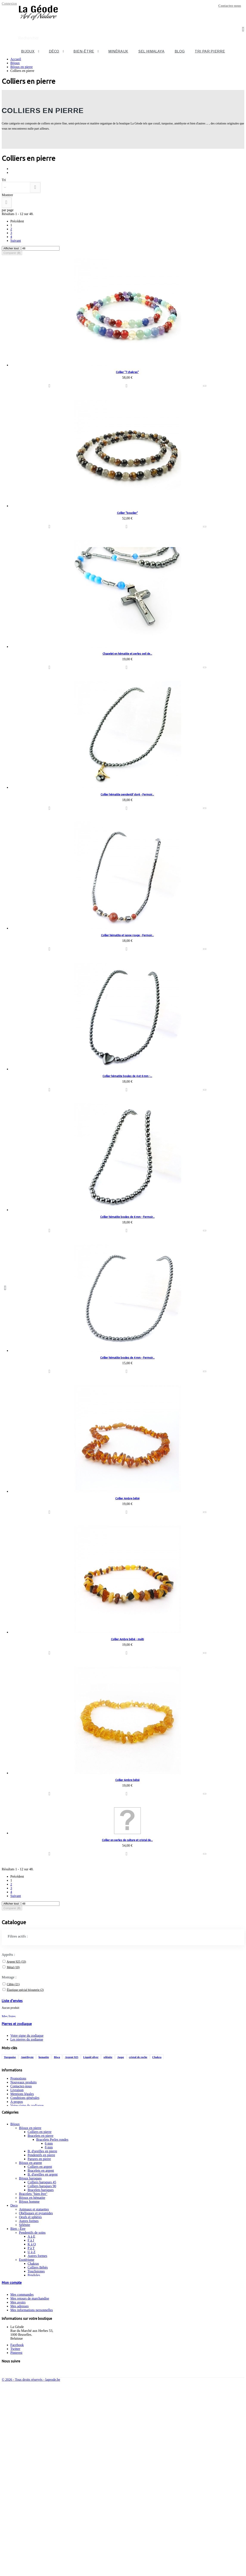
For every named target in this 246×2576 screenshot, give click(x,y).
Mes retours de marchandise (29, 2482)
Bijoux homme (21, 1997)
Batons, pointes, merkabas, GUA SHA (54, 2419)
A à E (31, 2376)
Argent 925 (71, 2189)
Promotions (18, 2212)
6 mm (49, 2283)
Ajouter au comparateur (205, 386)
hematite (44, 2189)
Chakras (33, 2403)
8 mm (49, 2287)
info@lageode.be (34, 2530)
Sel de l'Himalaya (23, 2032)
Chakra (157, 2189)
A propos (16, 2235)
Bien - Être (18, 2015)
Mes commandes (22, 2478)
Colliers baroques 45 (42, 2322)
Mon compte (12, 2470)
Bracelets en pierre (24, 1942)
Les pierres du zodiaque (26, 2171)
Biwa (57, 2189)
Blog (180, 51)
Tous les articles (22, 2040)
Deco (15, 2007)
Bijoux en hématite (23, 1990)
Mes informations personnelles (31, 2494)
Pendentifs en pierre (25, 1955)
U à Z (31, 2392)
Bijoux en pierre (22, 1928)
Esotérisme (26, 2399)
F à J (31, 2380)
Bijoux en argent (22, 1971)
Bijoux (28, 51)
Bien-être (83, 51)
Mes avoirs (18, 2486)
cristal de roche (138, 2189)
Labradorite (36, 2438)
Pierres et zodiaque (17, 2159)
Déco (54, 51)
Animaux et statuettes (34, 2349)
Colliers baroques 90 (42, 2326)
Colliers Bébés (38, 2407)
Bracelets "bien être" (24, 1984)
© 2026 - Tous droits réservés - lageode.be (31, 2572)
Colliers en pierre (23, 1936)
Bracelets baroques (41, 2330)
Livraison (16, 2224)
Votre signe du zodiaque (27, 2167)
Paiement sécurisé (22, 2243)
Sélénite (24, 2365)
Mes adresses (19, 2490)
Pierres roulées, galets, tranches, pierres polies (51, 2446)
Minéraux (118, 51)
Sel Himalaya (151, 51)
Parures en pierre (23, 1962)
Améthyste (27, 2189)
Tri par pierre (210, 51)
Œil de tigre (36, 2442)
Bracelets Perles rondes (52, 2279)
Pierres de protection (33, 2427)
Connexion (9, 3)
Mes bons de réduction (26, 2498)
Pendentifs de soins (32, 2372)
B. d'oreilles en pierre (26, 1949)
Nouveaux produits (23, 2216)
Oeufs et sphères (30, 2357)
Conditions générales (24, 2231)
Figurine (33, 2423)
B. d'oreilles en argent (43, 2314)
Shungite (34, 2430)
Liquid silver (90, 2189)
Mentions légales (22, 2227)
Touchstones (36, 2411)
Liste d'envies (12, 2132)
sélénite (107, 2189)
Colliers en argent (40, 2306)
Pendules (34, 2415)
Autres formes (29, 2361)
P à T (31, 2388)
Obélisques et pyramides (36, 2353)
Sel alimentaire (29, 2458)
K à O (32, 2384)
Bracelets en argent (41, 2310)
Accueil (15, 59)
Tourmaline (36, 2434)
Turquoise (10, 2189)
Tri (4, 180)
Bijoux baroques (22, 1977)
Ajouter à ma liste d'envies (127, 386)
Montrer (7, 195)
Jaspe (120, 2189)
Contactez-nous (229, 6)
